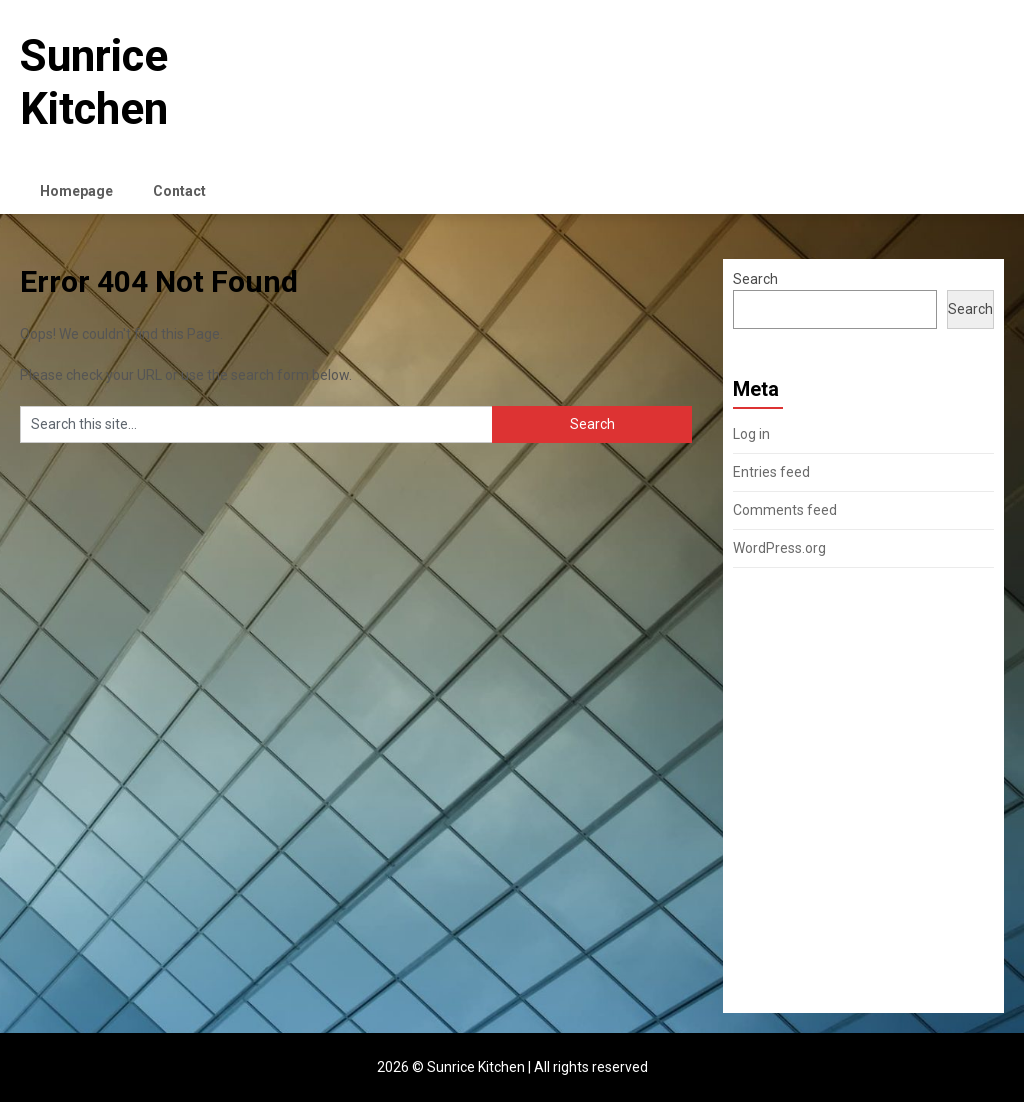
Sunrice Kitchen (94, 82)
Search (755, 279)
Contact (179, 191)
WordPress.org (779, 548)
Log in (751, 434)
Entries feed (771, 472)
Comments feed (785, 510)
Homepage (76, 191)
